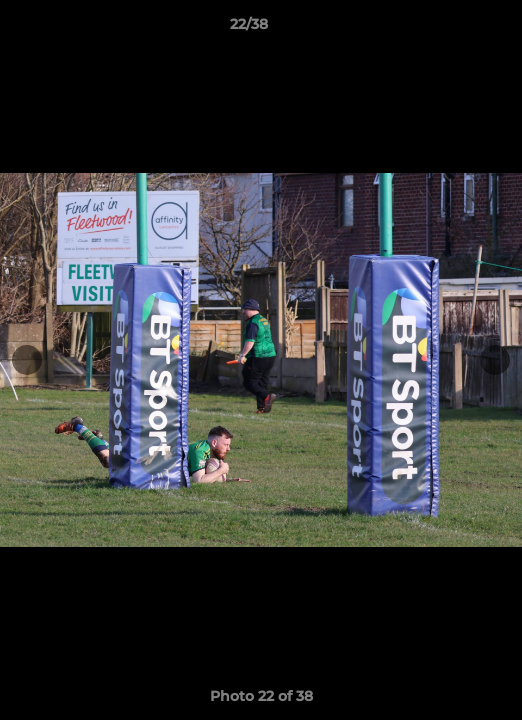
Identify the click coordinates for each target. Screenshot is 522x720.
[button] (450, 29)
